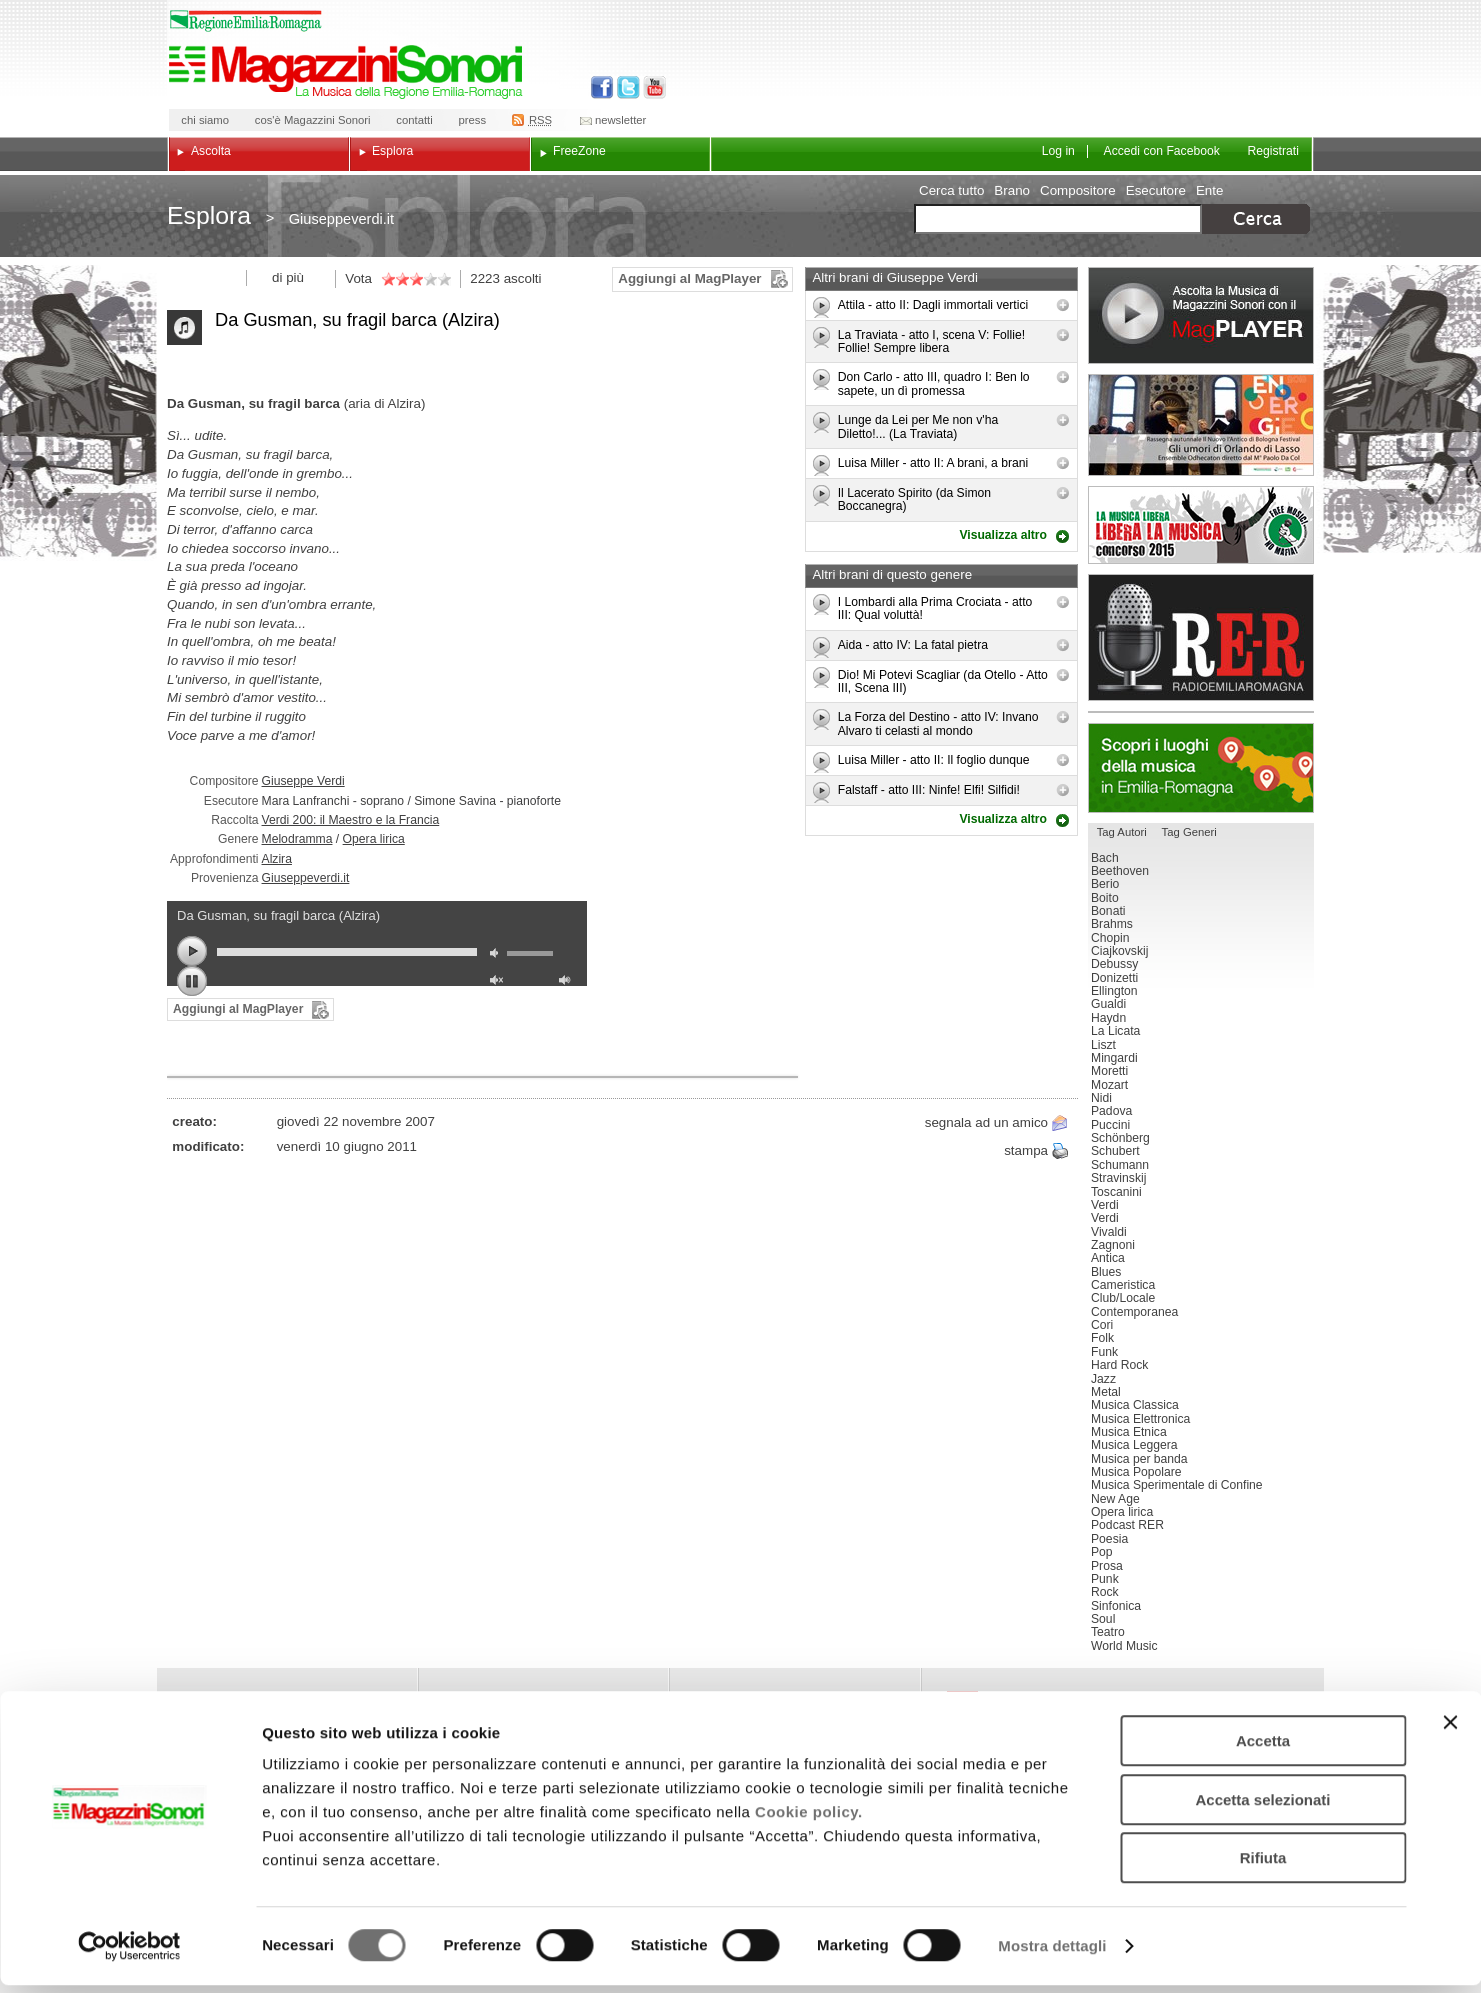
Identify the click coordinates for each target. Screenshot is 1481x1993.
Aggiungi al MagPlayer (689, 278)
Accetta (1263, 1748)
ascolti (523, 278)
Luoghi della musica (1201, 768)
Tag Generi (1189, 832)
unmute (499, 982)
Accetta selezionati (1262, 1807)
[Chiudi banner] (1450, 1730)
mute (499, 955)
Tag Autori (1122, 832)
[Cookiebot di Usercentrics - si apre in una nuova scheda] (129, 1954)
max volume (568, 982)
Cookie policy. (809, 1819)
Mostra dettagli (1052, 1953)
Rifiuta (1263, 1865)
